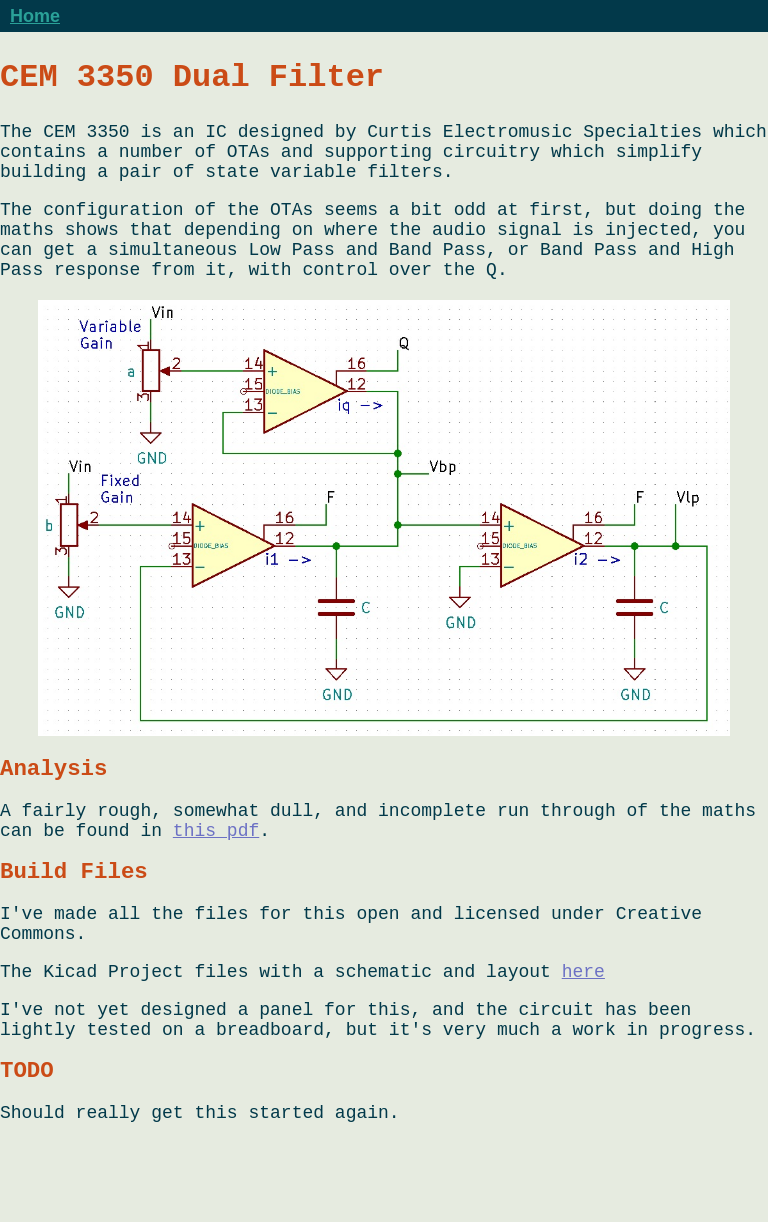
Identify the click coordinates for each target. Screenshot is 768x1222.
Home (35, 16)
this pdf (216, 876)
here (583, 1034)
